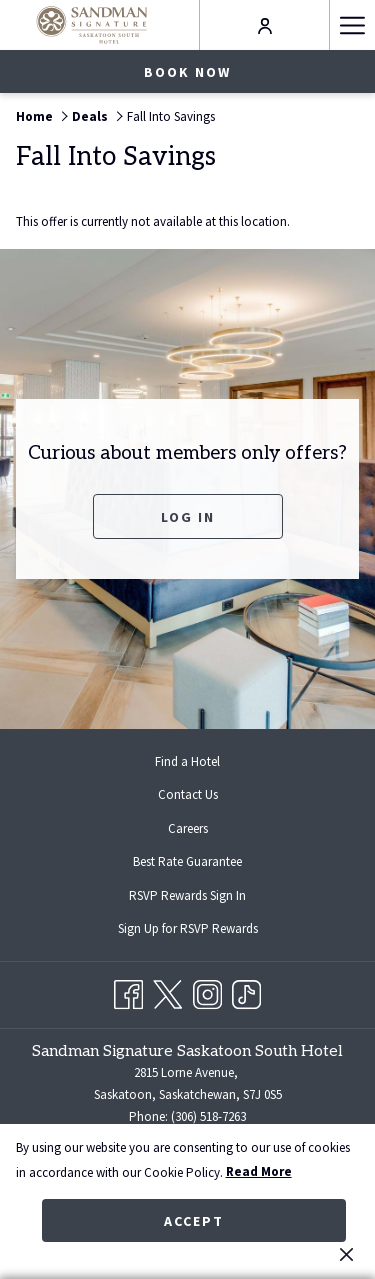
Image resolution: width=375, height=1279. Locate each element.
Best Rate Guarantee (187, 861)
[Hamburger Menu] (352, 25)
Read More (259, 1171)
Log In (188, 517)
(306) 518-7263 (208, 1116)
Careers (188, 828)
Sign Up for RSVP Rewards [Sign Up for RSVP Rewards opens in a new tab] (204, 930)
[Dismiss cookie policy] (346, 1254)
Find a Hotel (187, 761)
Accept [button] (194, 1221)
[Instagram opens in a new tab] (207, 991)
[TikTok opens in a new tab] (246, 991)
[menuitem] (187, 761)
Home (34, 116)
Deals (90, 116)
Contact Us (188, 794)
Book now (187, 72)
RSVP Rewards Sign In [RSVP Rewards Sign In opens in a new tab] (203, 897)
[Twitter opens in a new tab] (167, 991)
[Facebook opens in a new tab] (128, 991)
